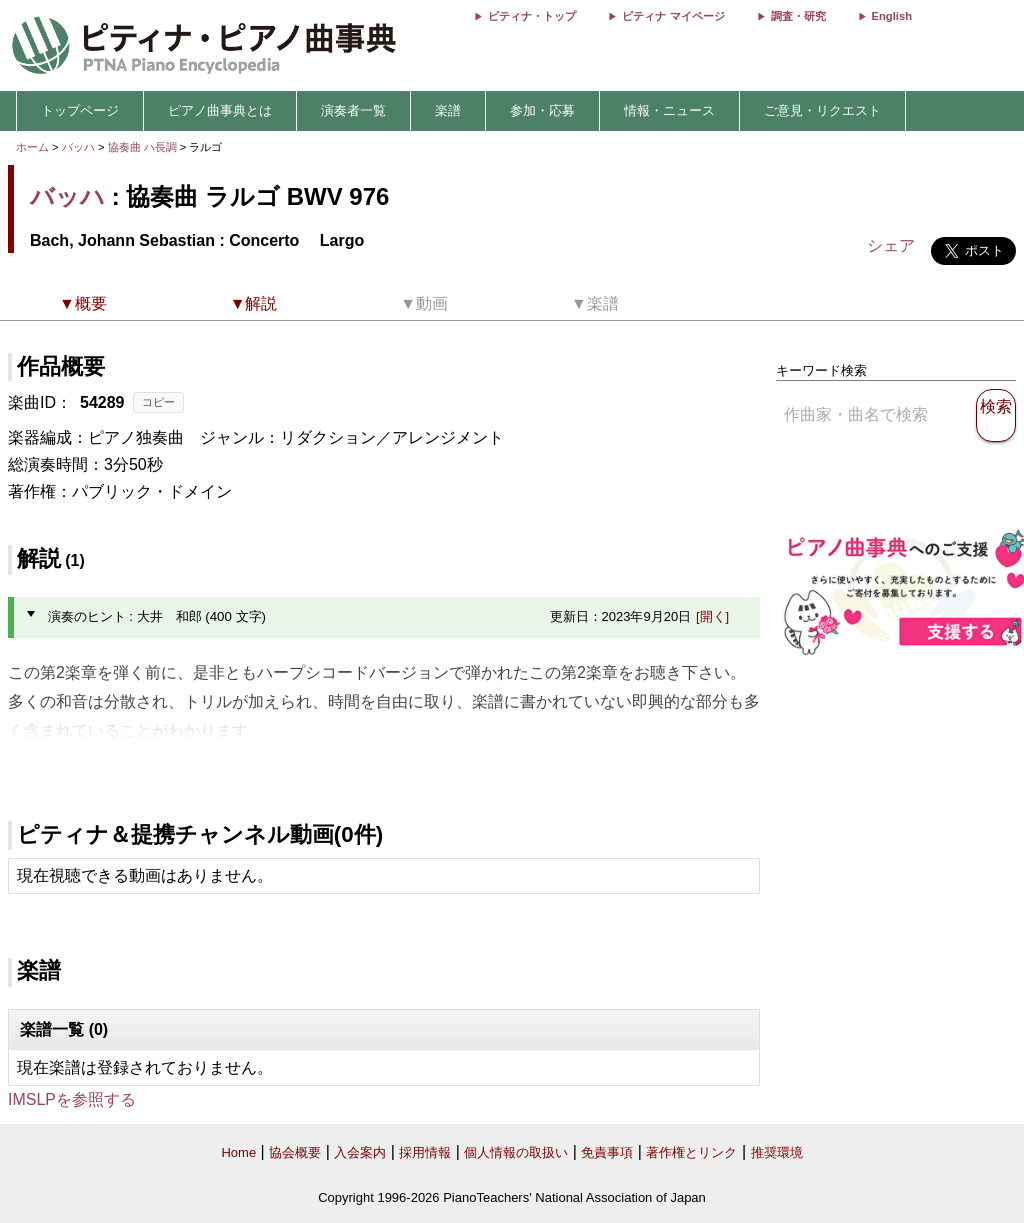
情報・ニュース (669, 110)
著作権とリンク (691, 1152)
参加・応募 (542, 110)
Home (238, 1152)
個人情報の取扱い (516, 1152)
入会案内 (360, 1152)
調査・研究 (798, 16)
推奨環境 (777, 1152)
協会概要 (295, 1152)
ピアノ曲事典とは (220, 110)
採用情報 (425, 1152)
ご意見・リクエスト (822, 110)
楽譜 (448, 110)
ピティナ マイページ (673, 16)
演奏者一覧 (353, 110)
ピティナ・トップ (532, 16)
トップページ (80, 110)
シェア (891, 245)
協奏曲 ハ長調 (142, 147)
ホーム (32, 147)
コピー (158, 402)
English (892, 16)
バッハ (78, 147)
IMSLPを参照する (72, 1099)
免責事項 (607, 1152)
